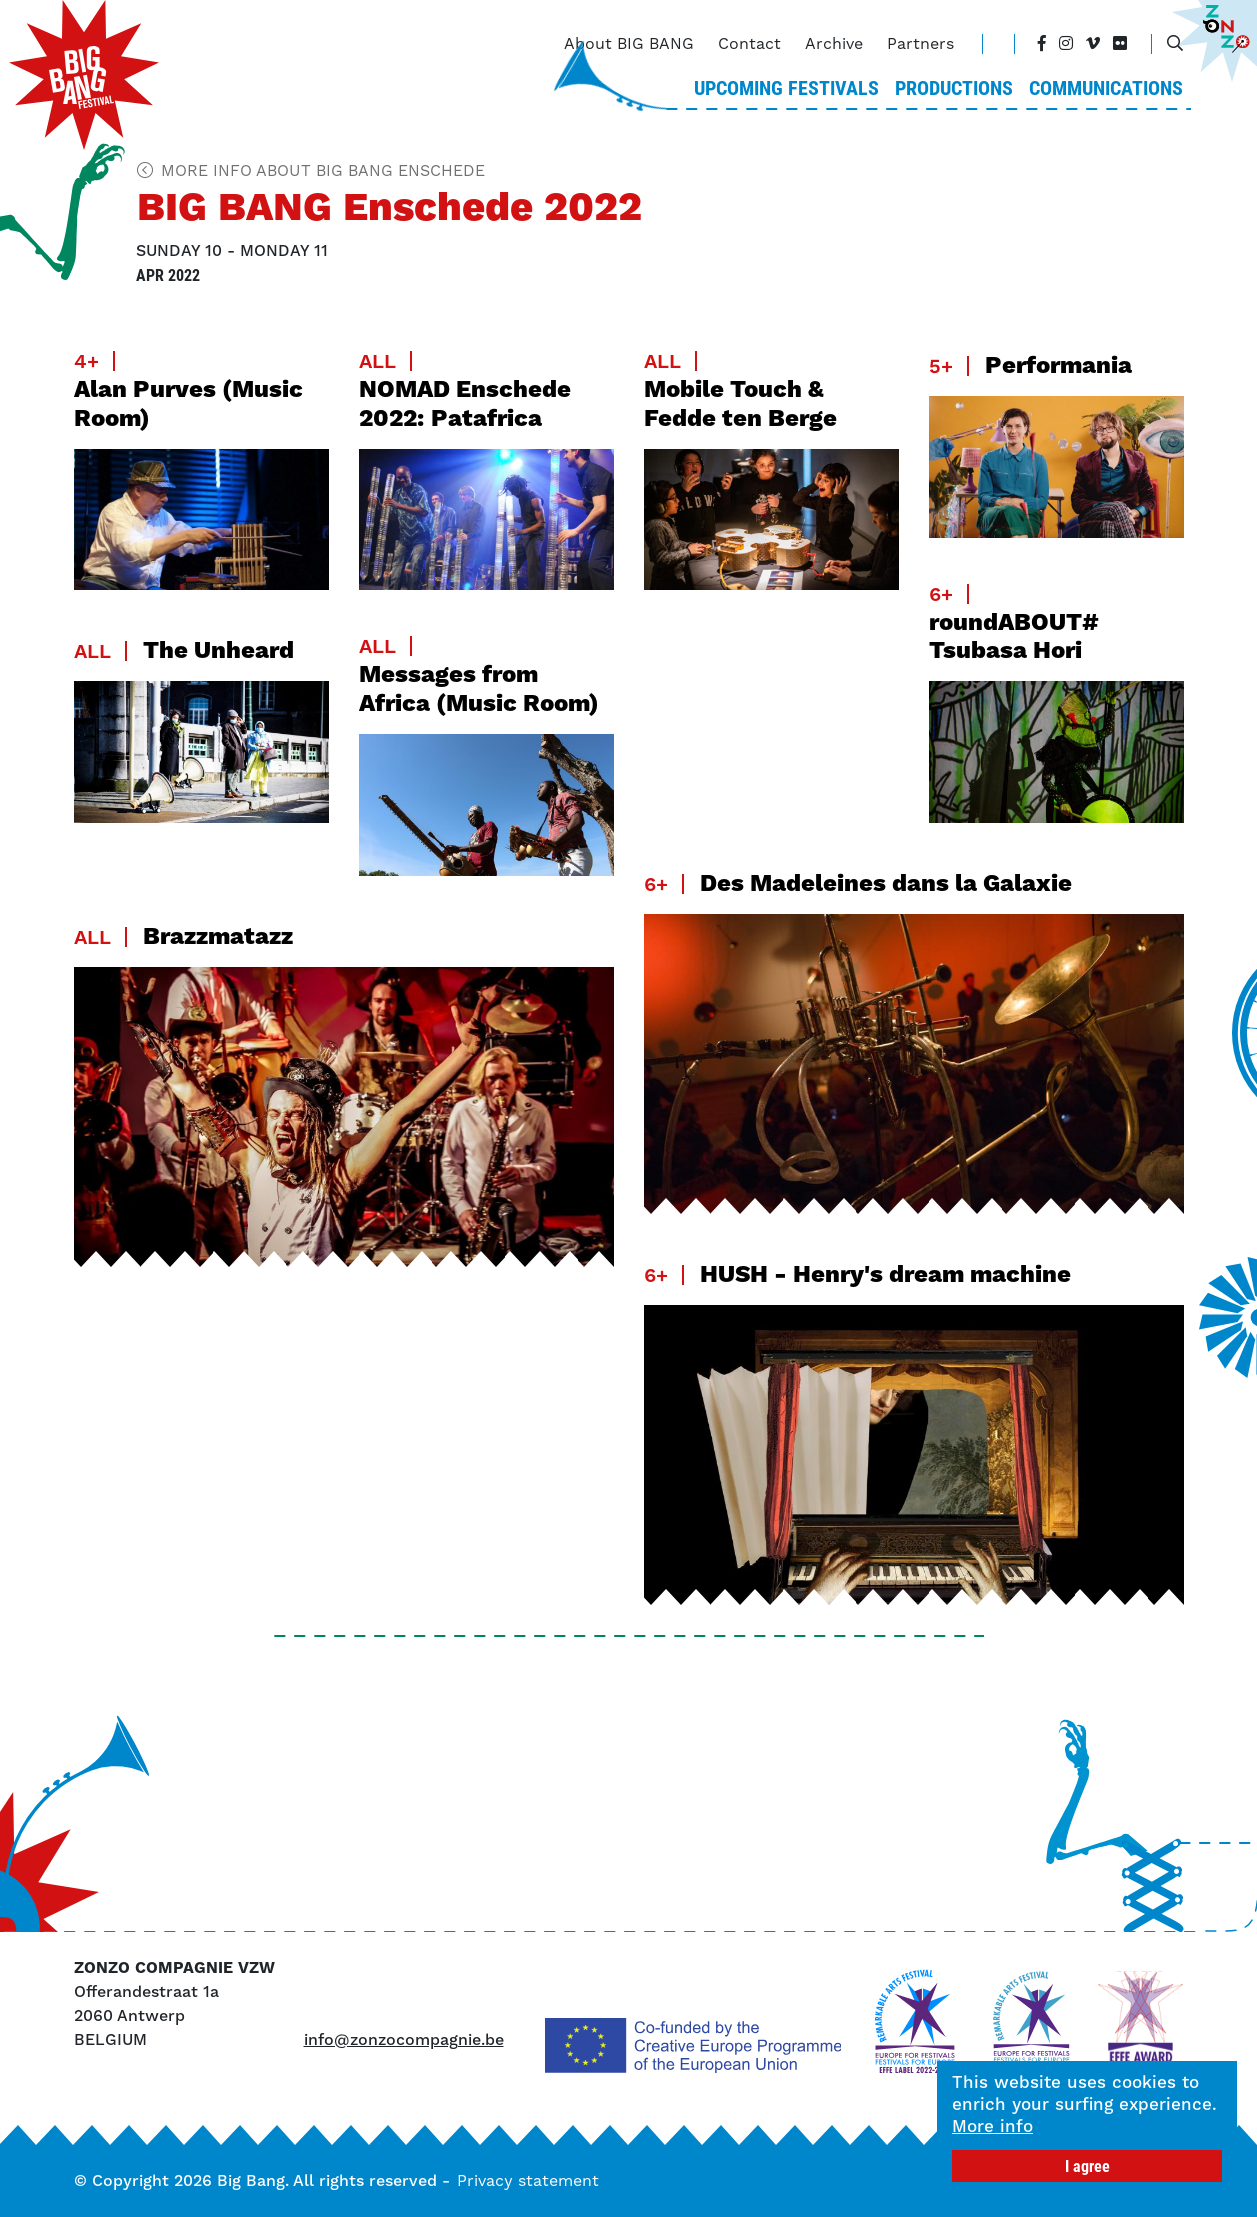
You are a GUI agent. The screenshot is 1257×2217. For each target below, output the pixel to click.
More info (994, 2126)
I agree (1089, 2165)
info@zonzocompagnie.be (404, 2039)
